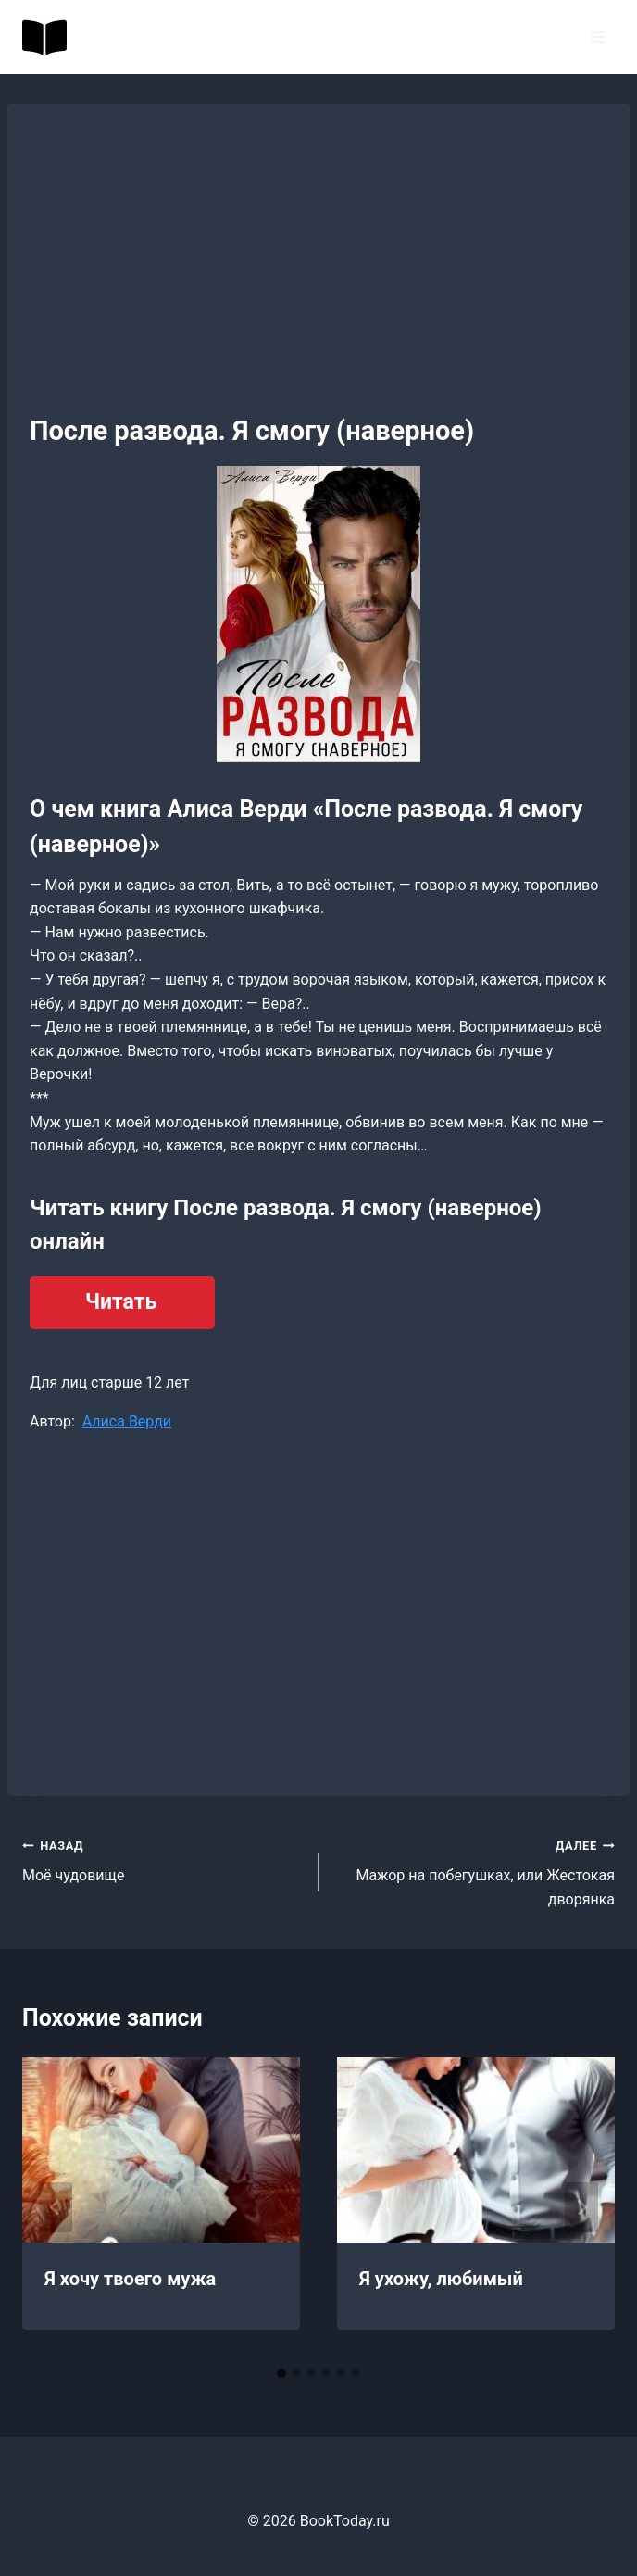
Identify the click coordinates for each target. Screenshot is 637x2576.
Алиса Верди (126, 1421)
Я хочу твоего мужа (130, 2279)
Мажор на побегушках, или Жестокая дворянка (474, 1870)
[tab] (281, 2373)
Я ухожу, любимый (441, 2279)
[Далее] (581, 2207)
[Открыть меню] (598, 36)
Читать (120, 1301)
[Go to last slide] (55, 2207)
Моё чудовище (163, 1859)
